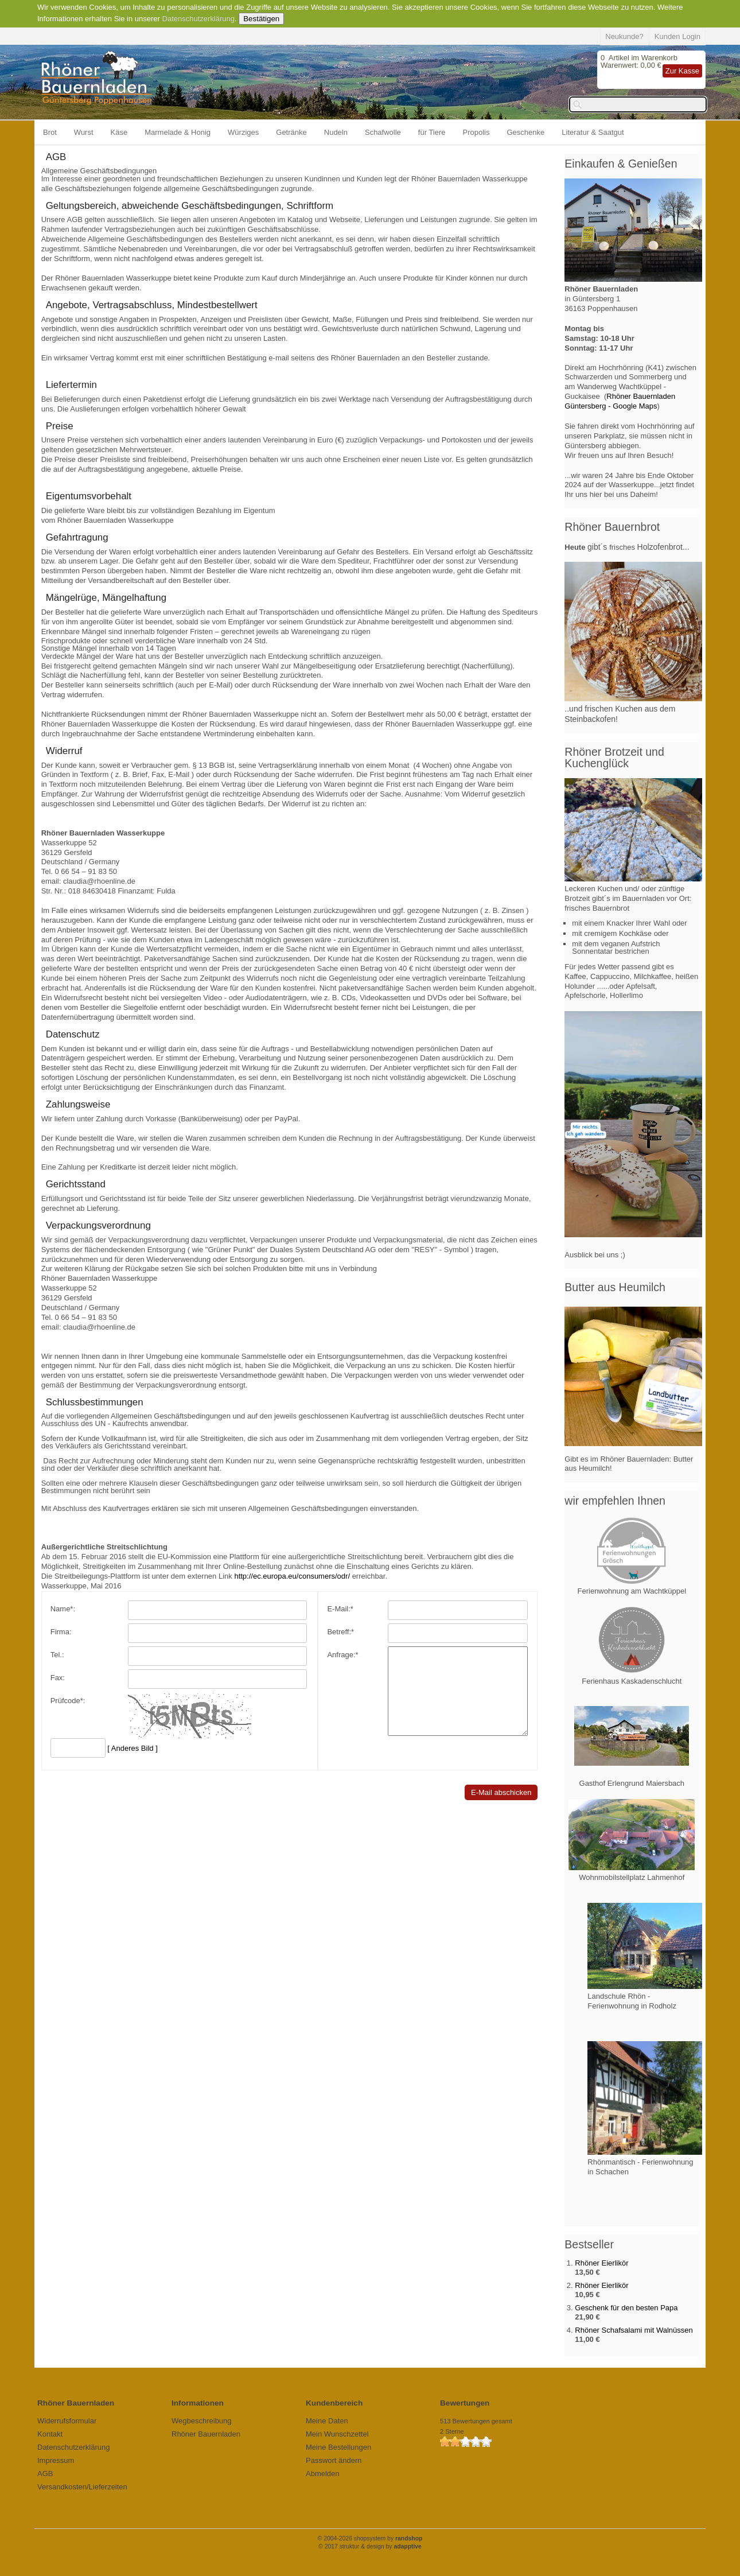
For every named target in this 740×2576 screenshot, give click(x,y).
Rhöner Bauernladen (206, 2434)
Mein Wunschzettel (337, 2434)
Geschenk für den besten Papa (626, 2307)
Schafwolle (383, 132)
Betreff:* (333, 1631)
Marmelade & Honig (178, 132)
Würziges (243, 132)
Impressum (55, 2460)
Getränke (291, 132)
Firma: (61, 1631)
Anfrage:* (335, 1654)
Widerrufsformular (66, 2420)
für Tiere (432, 132)
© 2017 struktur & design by (370, 2546)
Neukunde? (624, 36)
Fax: (57, 1677)
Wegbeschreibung (202, 2420)
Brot (50, 132)
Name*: (62, 1608)
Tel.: (57, 1654)
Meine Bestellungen (338, 2447)
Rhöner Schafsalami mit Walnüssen (633, 2330)
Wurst (84, 132)
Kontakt (50, 2434)
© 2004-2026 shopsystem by (370, 2538)
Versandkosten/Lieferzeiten (82, 2486)
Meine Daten (327, 2420)
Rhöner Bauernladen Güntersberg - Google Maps (619, 401)
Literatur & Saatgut (593, 132)
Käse (119, 132)
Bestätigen (261, 18)
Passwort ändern (334, 2460)
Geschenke (526, 132)
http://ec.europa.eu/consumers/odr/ (292, 1576)
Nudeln (336, 132)
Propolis (476, 132)
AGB (45, 2473)
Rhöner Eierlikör (601, 2263)
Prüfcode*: (67, 1700)
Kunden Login (677, 36)
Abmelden (323, 2473)
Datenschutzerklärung (198, 18)
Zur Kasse (682, 71)
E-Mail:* (333, 1608)
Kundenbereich (334, 2403)
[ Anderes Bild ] (132, 1748)
